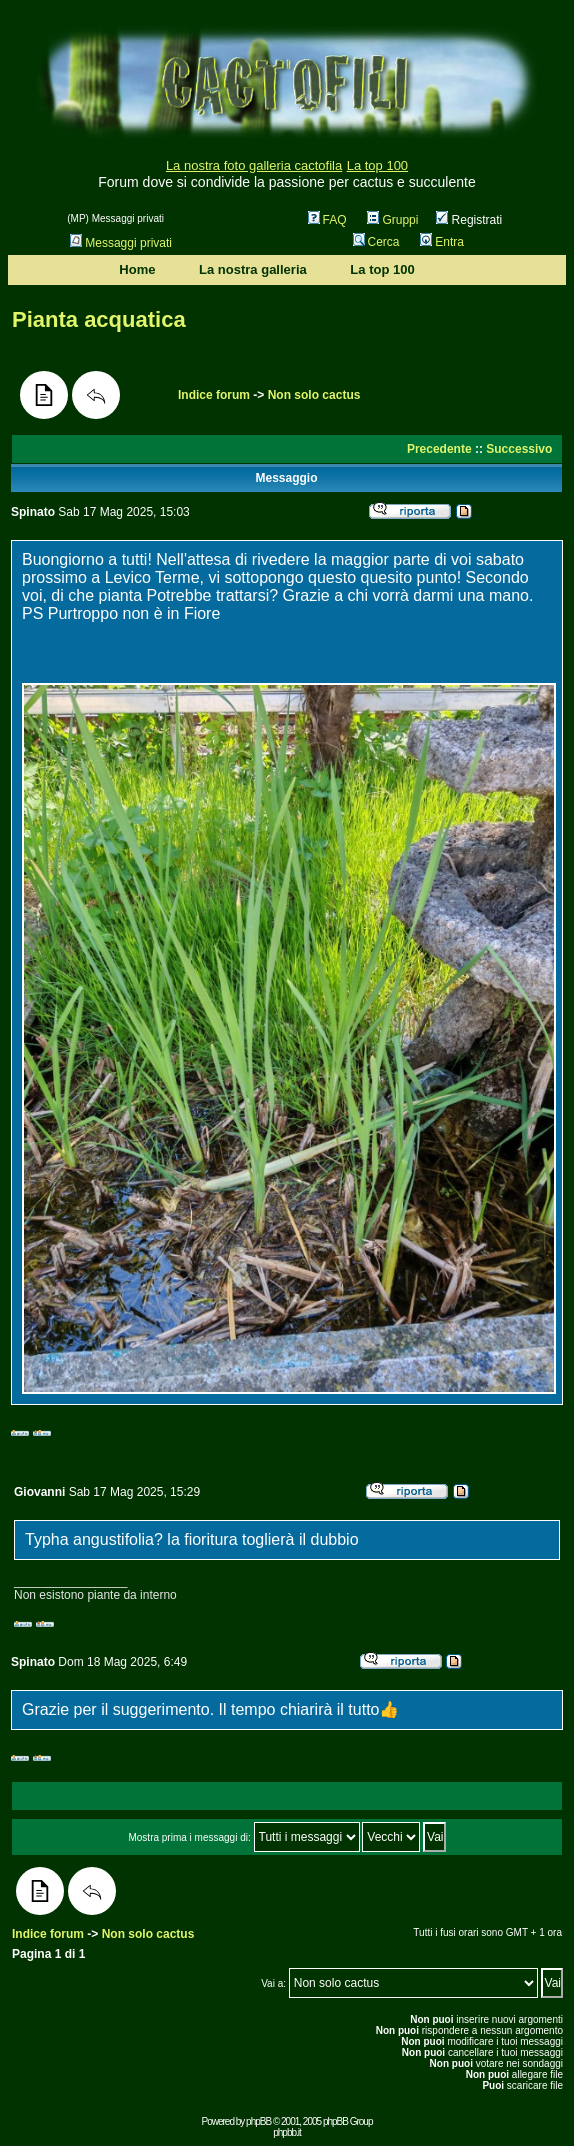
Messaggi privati (121, 243)
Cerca (376, 242)
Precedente (439, 449)
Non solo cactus (314, 395)
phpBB (258, 2121)
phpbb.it (287, 2132)
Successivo (519, 449)
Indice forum (214, 395)
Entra (442, 242)
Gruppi (392, 220)
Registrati (469, 220)
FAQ (327, 220)
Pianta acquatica (99, 319)
